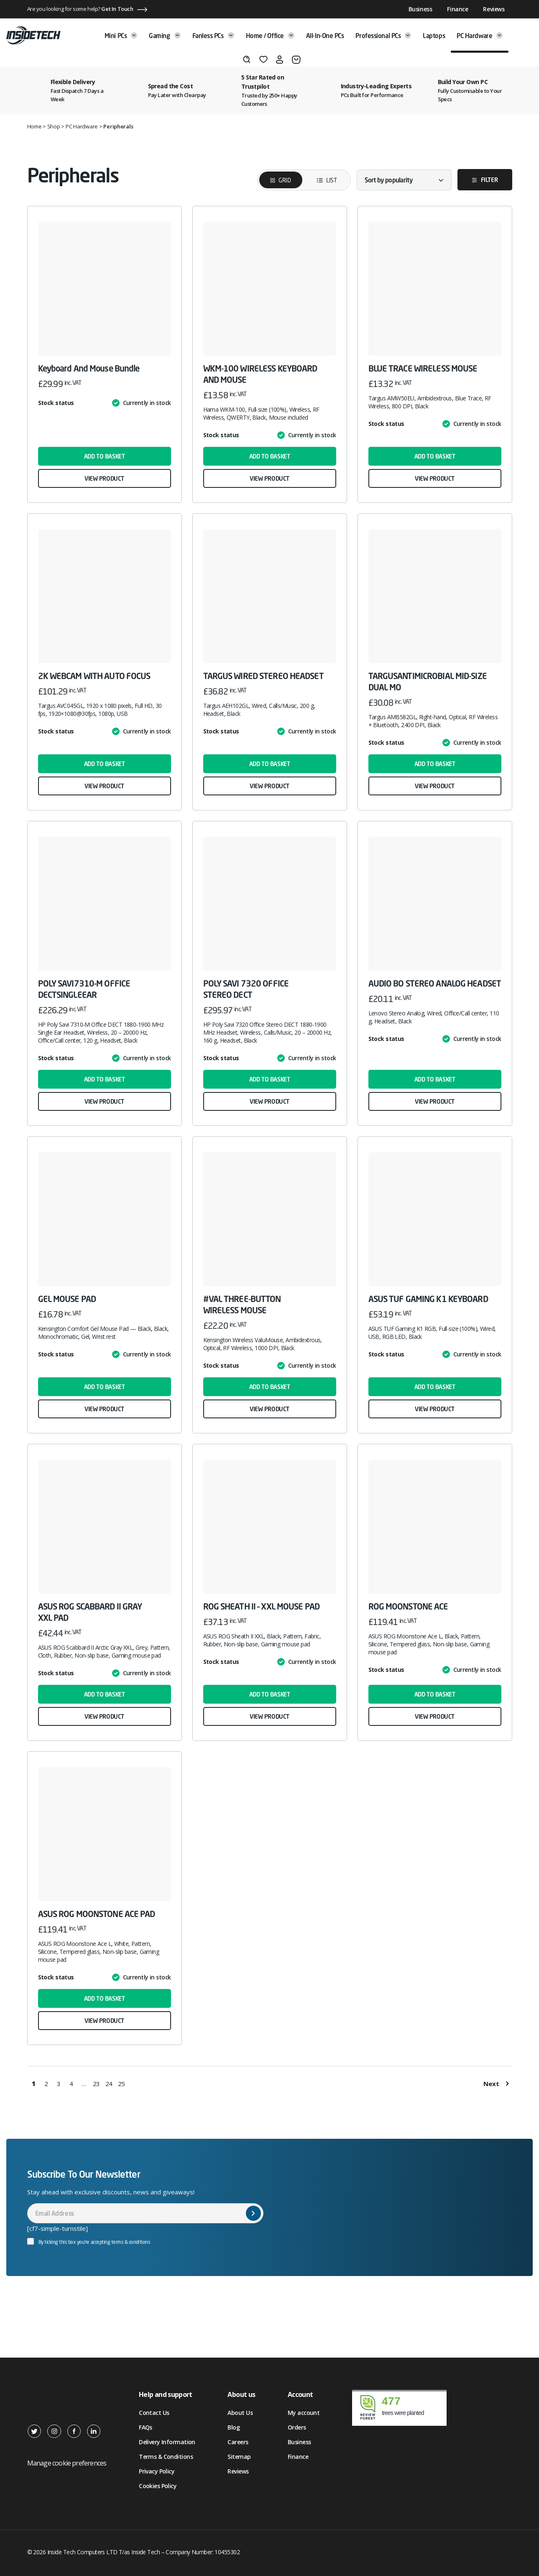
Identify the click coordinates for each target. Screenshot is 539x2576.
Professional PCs (383, 35)
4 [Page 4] (71, 2083)
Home (34, 126)
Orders (297, 2427)
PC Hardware (480, 35)
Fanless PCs (213, 35)
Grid (284, 180)
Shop (53, 126)
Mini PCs (121, 35)
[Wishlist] (263, 59)
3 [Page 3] (59, 2083)
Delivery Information (167, 2442)
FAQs (145, 2427)
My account (303, 2413)
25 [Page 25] (121, 2083)
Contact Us (154, 2413)
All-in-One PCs (325, 35)
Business (420, 9)
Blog (233, 2427)
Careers (237, 2442)
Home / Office (270, 35)
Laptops (434, 35)
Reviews (493, 9)
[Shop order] (404, 179)
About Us (240, 2413)
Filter (489, 180)
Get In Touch (117, 9)
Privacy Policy (156, 2471)
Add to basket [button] (104, 456)
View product (104, 478)
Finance (457, 9)
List (321, 180)
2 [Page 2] (46, 2083)
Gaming (164, 35)
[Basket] (296, 60)
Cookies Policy (157, 2486)
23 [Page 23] (96, 2083)
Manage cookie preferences (67, 2463)
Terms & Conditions (166, 2457)
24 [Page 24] (109, 2083)
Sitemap (238, 2457)
